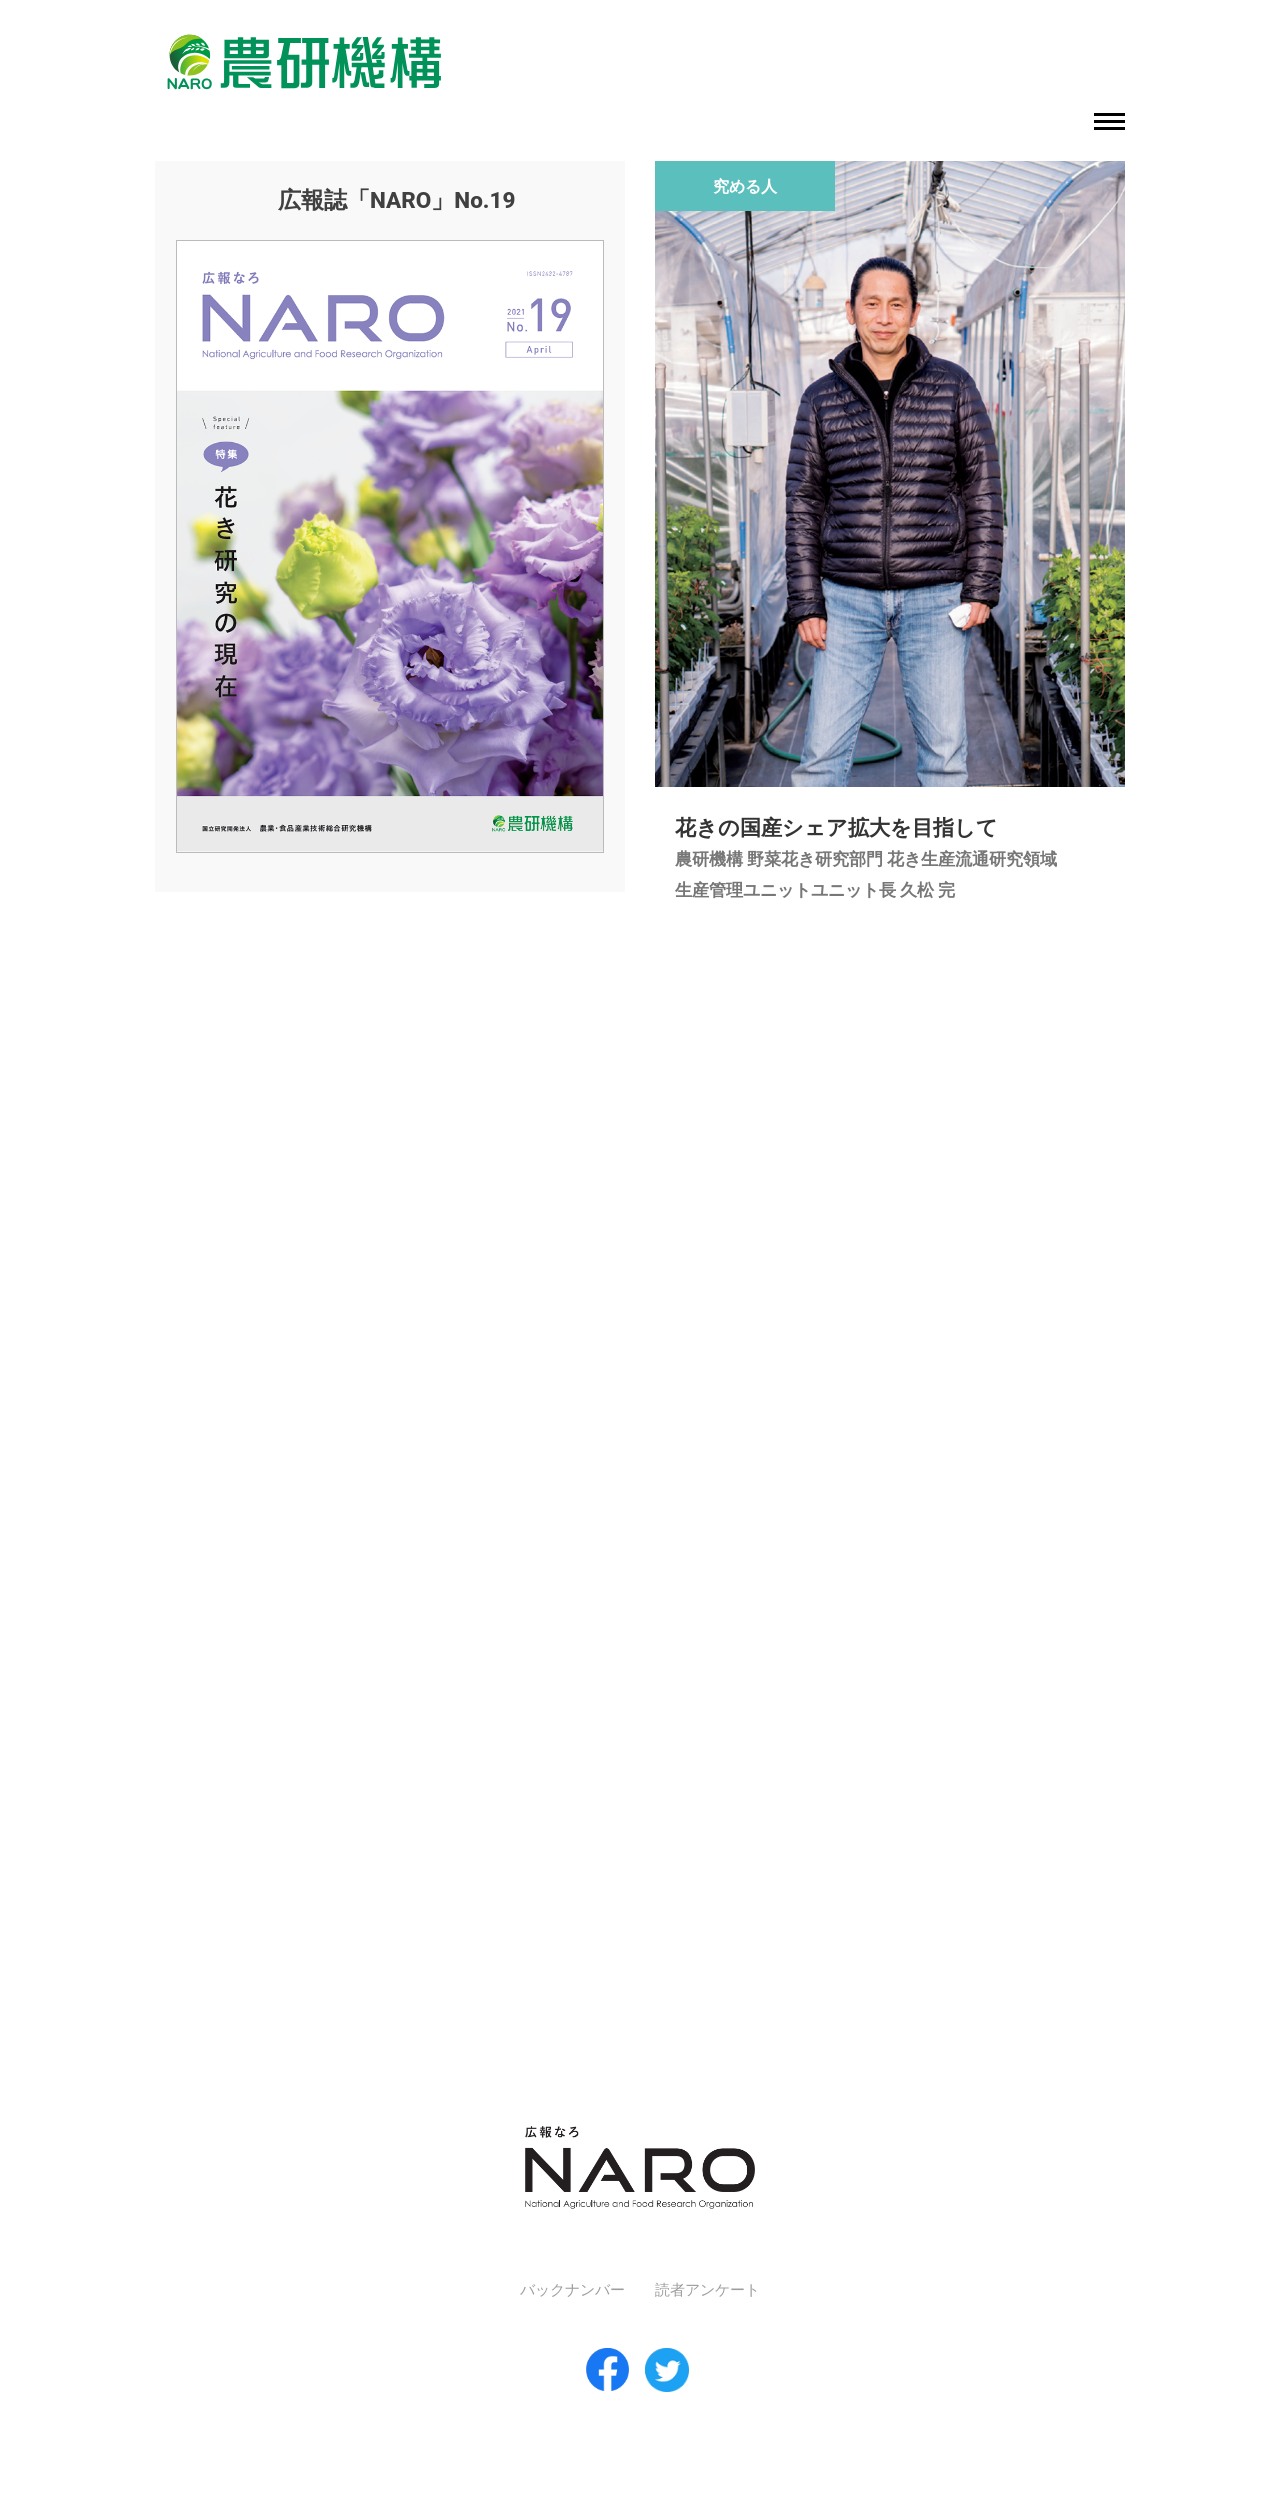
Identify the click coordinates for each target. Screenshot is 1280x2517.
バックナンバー (572, 2290)
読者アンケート (707, 2290)
